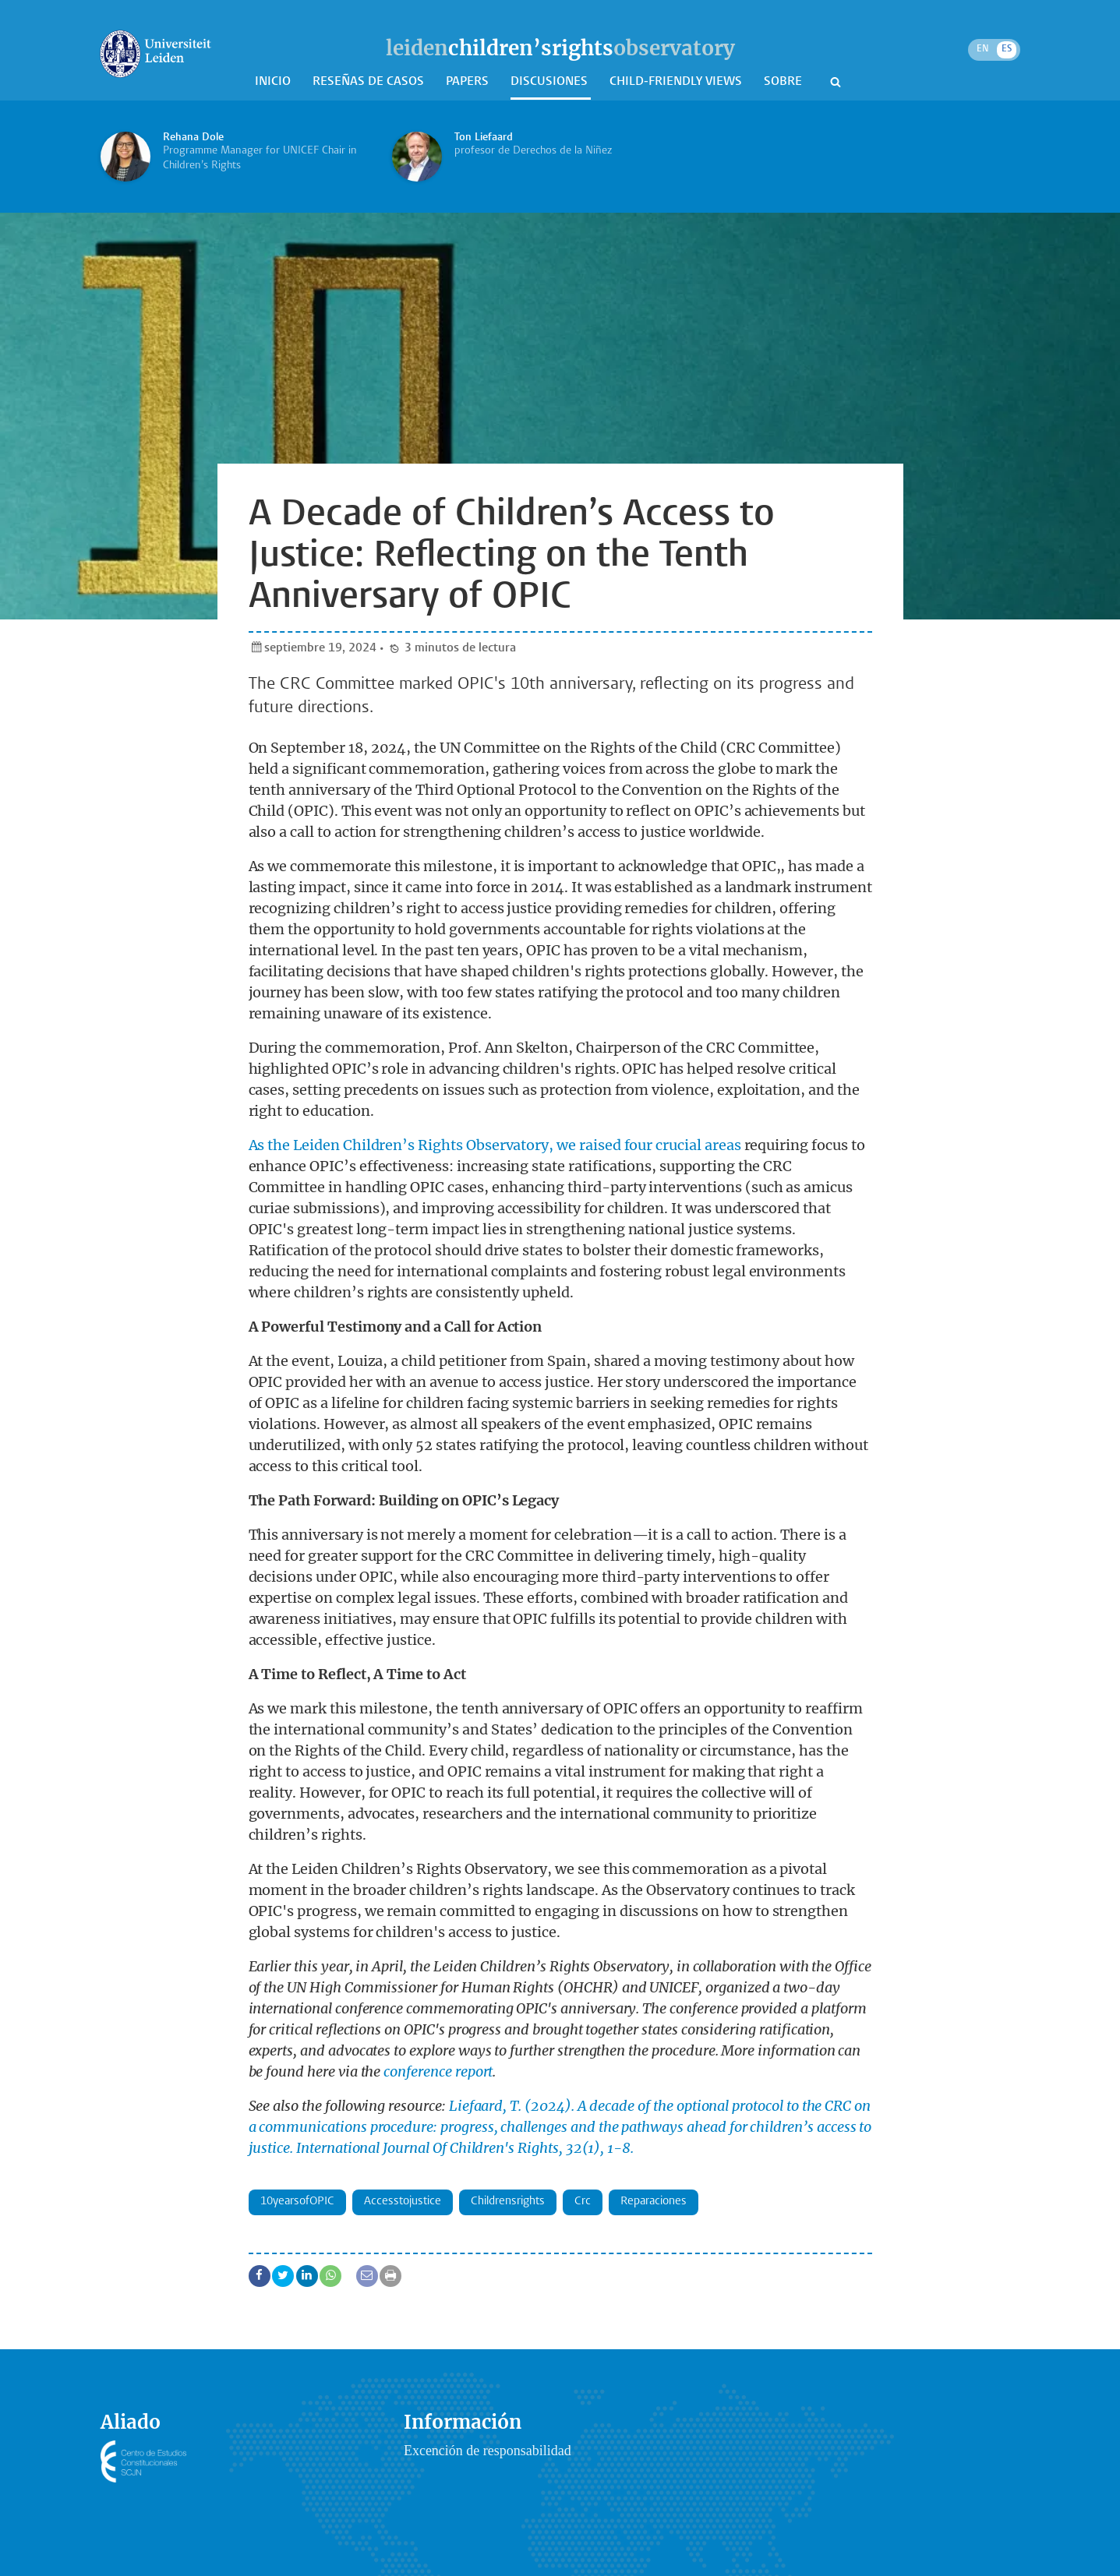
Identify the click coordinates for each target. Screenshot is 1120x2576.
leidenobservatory (560, 48)
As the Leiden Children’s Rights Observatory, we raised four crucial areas (495, 1145)
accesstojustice (402, 2201)
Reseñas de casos (370, 82)
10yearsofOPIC (297, 2201)
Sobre (784, 82)
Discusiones (551, 82)
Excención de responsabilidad (487, 2450)
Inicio (274, 82)
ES (1007, 49)
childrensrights (508, 2201)
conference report (438, 2071)
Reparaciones (653, 2201)
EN (983, 49)
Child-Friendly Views (677, 82)
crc (582, 2201)
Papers (469, 82)
